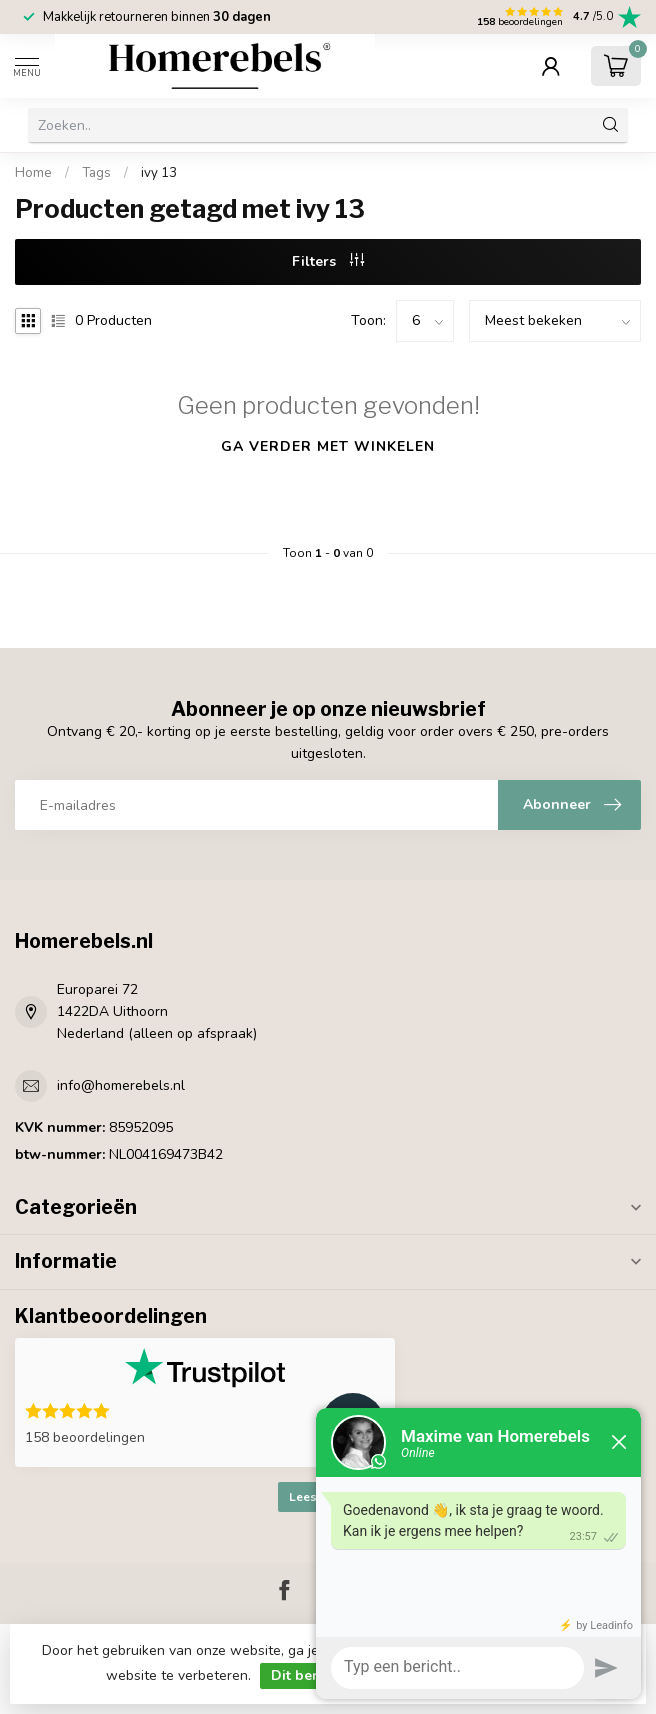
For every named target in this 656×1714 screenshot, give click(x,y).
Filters (328, 261)
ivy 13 (159, 173)
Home (33, 173)
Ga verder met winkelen (328, 446)
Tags (96, 173)
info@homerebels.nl (121, 1085)
